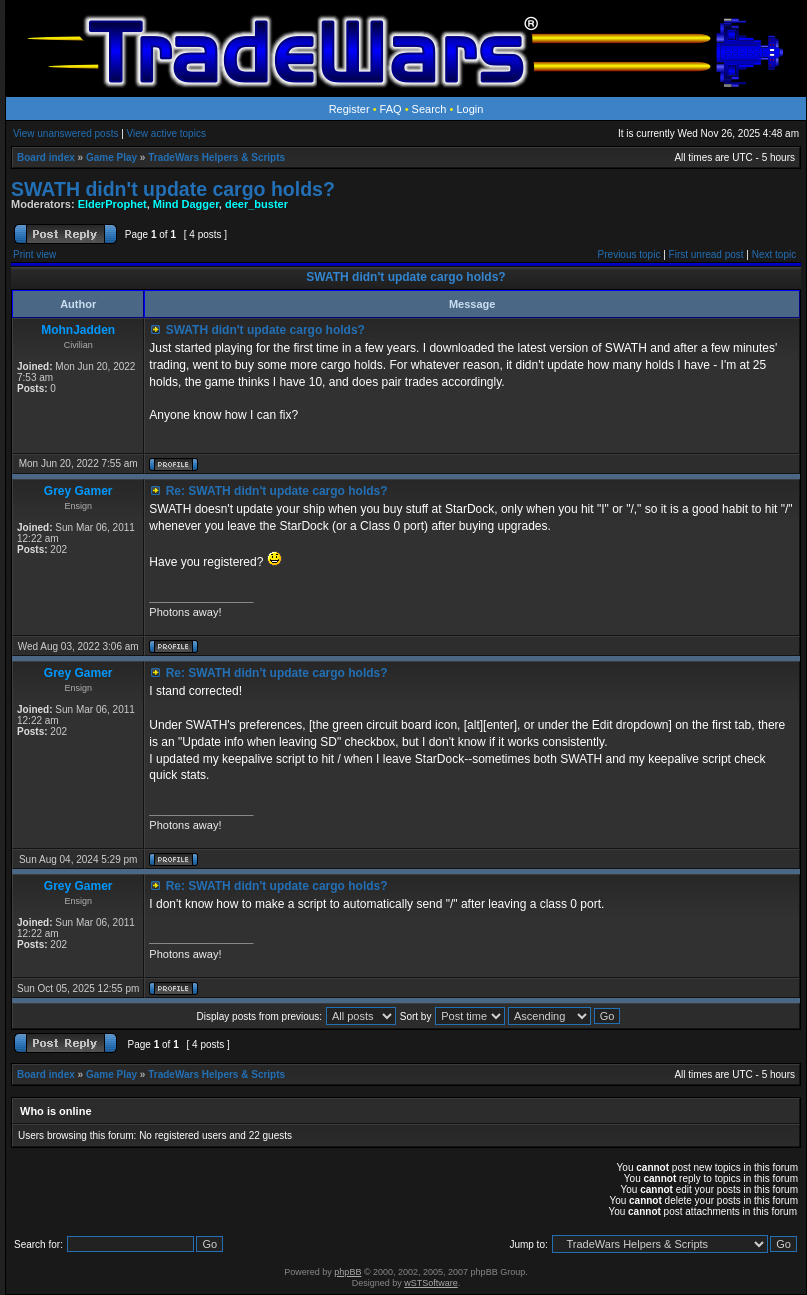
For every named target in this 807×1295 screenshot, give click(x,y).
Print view (34, 254)
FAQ (391, 109)
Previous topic (629, 254)
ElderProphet (112, 204)
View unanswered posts (65, 133)
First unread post (706, 254)
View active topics (166, 133)
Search (429, 109)
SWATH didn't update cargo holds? (173, 189)
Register (349, 109)
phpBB (347, 1272)
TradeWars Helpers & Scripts (216, 157)
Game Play (111, 157)
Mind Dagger (186, 204)
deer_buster (256, 204)
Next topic (774, 254)
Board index (46, 157)
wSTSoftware (431, 1283)
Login (469, 109)
